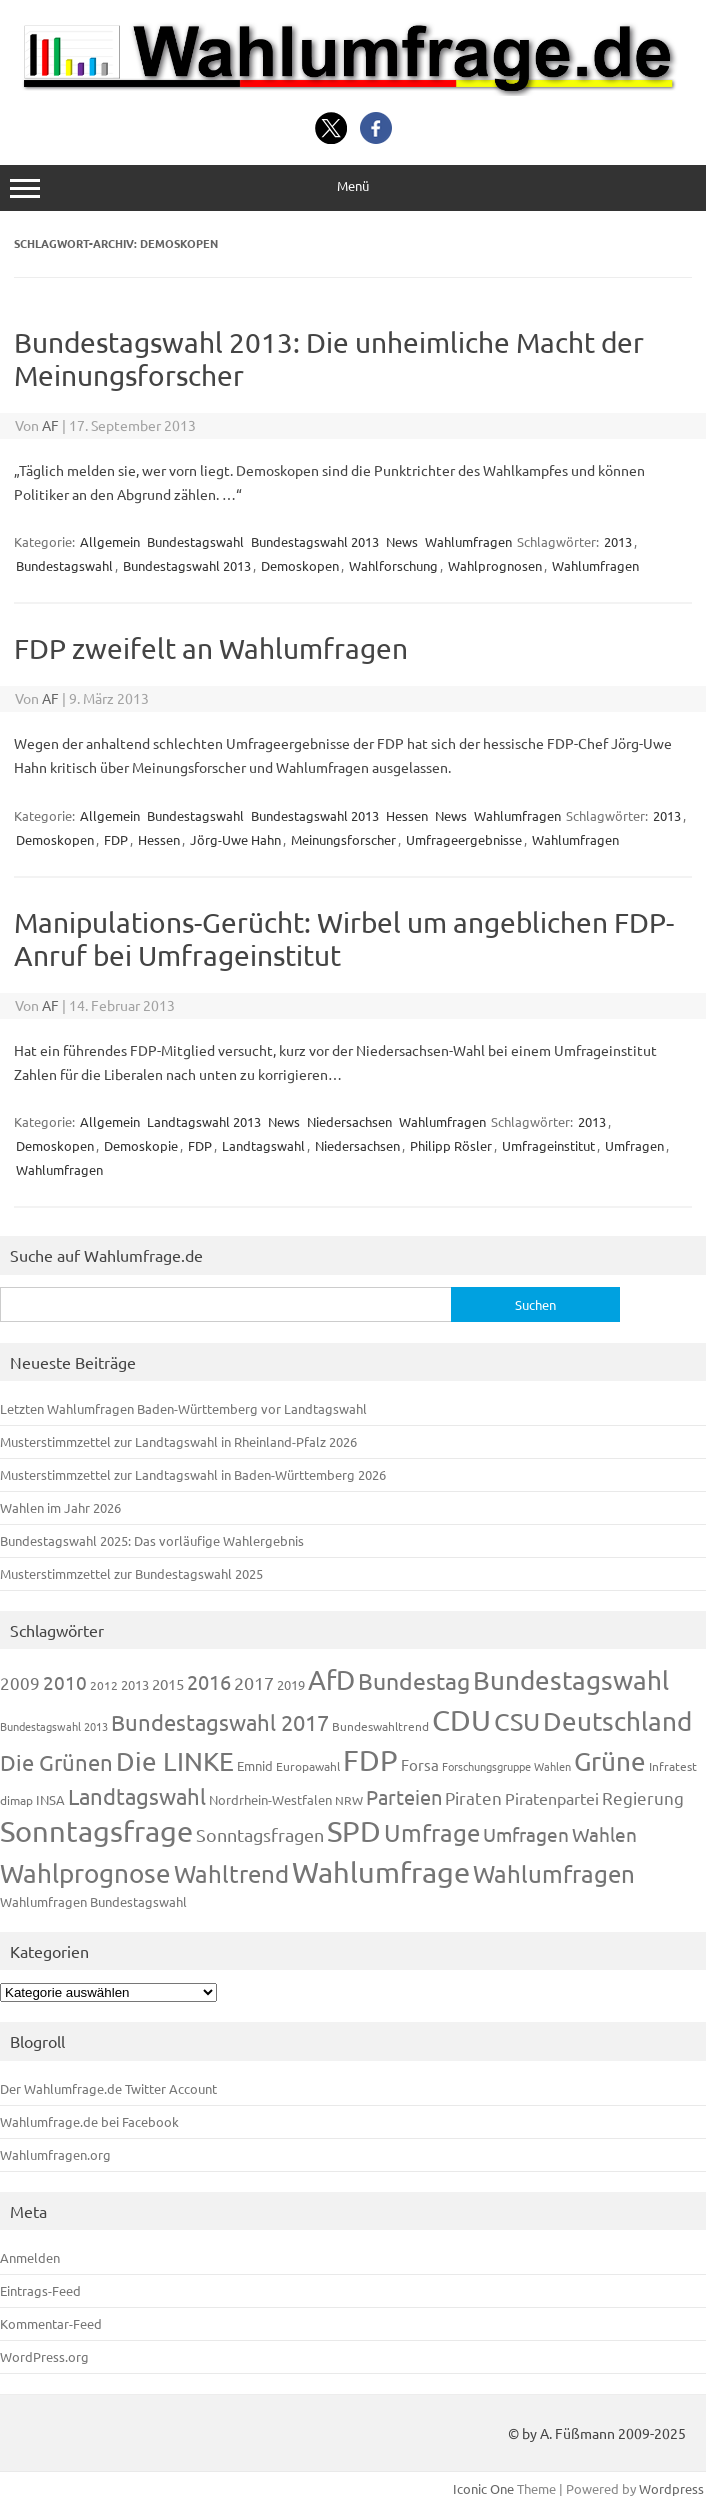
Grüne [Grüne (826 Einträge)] (610, 1761)
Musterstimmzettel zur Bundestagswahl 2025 (131, 1573)
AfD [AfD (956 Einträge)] (331, 1679)
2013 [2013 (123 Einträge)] (135, 1684)
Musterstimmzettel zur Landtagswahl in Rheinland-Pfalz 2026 (178, 1441)
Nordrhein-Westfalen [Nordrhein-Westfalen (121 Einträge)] (270, 1799)
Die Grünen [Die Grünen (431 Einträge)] (56, 1762)
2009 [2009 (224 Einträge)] (20, 1682)
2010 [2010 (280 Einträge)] (65, 1682)
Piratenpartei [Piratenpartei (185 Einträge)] (552, 1798)
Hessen (407, 815)
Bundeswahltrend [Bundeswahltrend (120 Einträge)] (380, 1726)
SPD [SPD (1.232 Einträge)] (354, 1831)
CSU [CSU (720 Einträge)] (517, 1721)
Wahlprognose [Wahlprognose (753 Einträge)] (85, 1873)
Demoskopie (141, 1145)
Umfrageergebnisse (464, 839)
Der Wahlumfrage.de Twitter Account (108, 2088)
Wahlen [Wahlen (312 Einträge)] (604, 1834)
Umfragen (634, 1145)
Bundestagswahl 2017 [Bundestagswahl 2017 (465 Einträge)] (220, 1722)
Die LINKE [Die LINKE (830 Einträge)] (175, 1761)
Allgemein (110, 541)
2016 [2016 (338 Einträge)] (209, 1681)
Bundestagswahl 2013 (315, 541)
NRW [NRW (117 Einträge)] (349, 1800)
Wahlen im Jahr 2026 (60, 1507)
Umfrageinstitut (548, 1145)
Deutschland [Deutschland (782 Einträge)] (617, 1721)
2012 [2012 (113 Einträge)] (104, 1685)
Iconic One (483, 2488)
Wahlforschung (393, 565)
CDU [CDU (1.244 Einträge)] (461, 1720)
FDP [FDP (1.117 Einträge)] (370, 1760)
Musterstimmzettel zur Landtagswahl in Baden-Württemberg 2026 (193, 1474)
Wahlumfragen (468, 541)
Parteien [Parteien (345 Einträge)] (404, 1796)
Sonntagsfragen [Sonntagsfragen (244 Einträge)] (260, 1834)
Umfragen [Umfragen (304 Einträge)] (526, 1834)
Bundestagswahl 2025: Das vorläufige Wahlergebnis (152, 1540)
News (402, 541)
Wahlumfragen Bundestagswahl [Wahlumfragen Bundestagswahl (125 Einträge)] (93, 1901)
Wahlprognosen (495, 565)
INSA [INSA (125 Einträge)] (50, 1799)
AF (50, 425)
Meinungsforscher (343, 839)
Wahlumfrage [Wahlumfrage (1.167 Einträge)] (381, 1872)
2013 (618, 541)
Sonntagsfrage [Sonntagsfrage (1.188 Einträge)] (96, 1831)
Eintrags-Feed (40, 2290)
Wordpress (671, 2488)
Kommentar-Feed (51, 2323)
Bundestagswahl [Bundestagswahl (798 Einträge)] (571, 1680)
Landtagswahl (263, 1145)
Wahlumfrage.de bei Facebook (89, 2121)
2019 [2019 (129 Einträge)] (291, 1684)
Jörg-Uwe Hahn (235, 839)
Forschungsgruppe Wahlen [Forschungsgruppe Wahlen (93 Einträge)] (506, 1766)
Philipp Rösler (451, 1145)
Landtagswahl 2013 (204, 1121)
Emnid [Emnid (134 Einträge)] (255, 1765)
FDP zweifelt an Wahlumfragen (211, 648)
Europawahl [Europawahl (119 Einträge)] (308, 1766)
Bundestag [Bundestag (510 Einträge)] (414, 1680)
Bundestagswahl (195, 541)
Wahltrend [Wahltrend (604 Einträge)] (231, 1873)
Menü (353, 187)
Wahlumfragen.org (55, 2154)
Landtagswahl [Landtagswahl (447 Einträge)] (137, 1796)
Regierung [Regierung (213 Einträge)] (643, 1797)
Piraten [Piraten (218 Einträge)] (473, 1797)
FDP (116, 839)
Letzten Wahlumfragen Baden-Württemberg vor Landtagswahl (183, 1408)
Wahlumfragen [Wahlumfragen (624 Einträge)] (554, 1873)
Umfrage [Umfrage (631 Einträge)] (432, 1832)
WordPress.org (44, 2356)
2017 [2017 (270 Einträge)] (254, 1682)
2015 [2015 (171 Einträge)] (168, 1683)
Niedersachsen (349, 1121)
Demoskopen (300, 565)
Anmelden (30, 2257)
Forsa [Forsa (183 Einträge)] (420, 1764)
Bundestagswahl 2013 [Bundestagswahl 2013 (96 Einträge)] (54, 1726)
